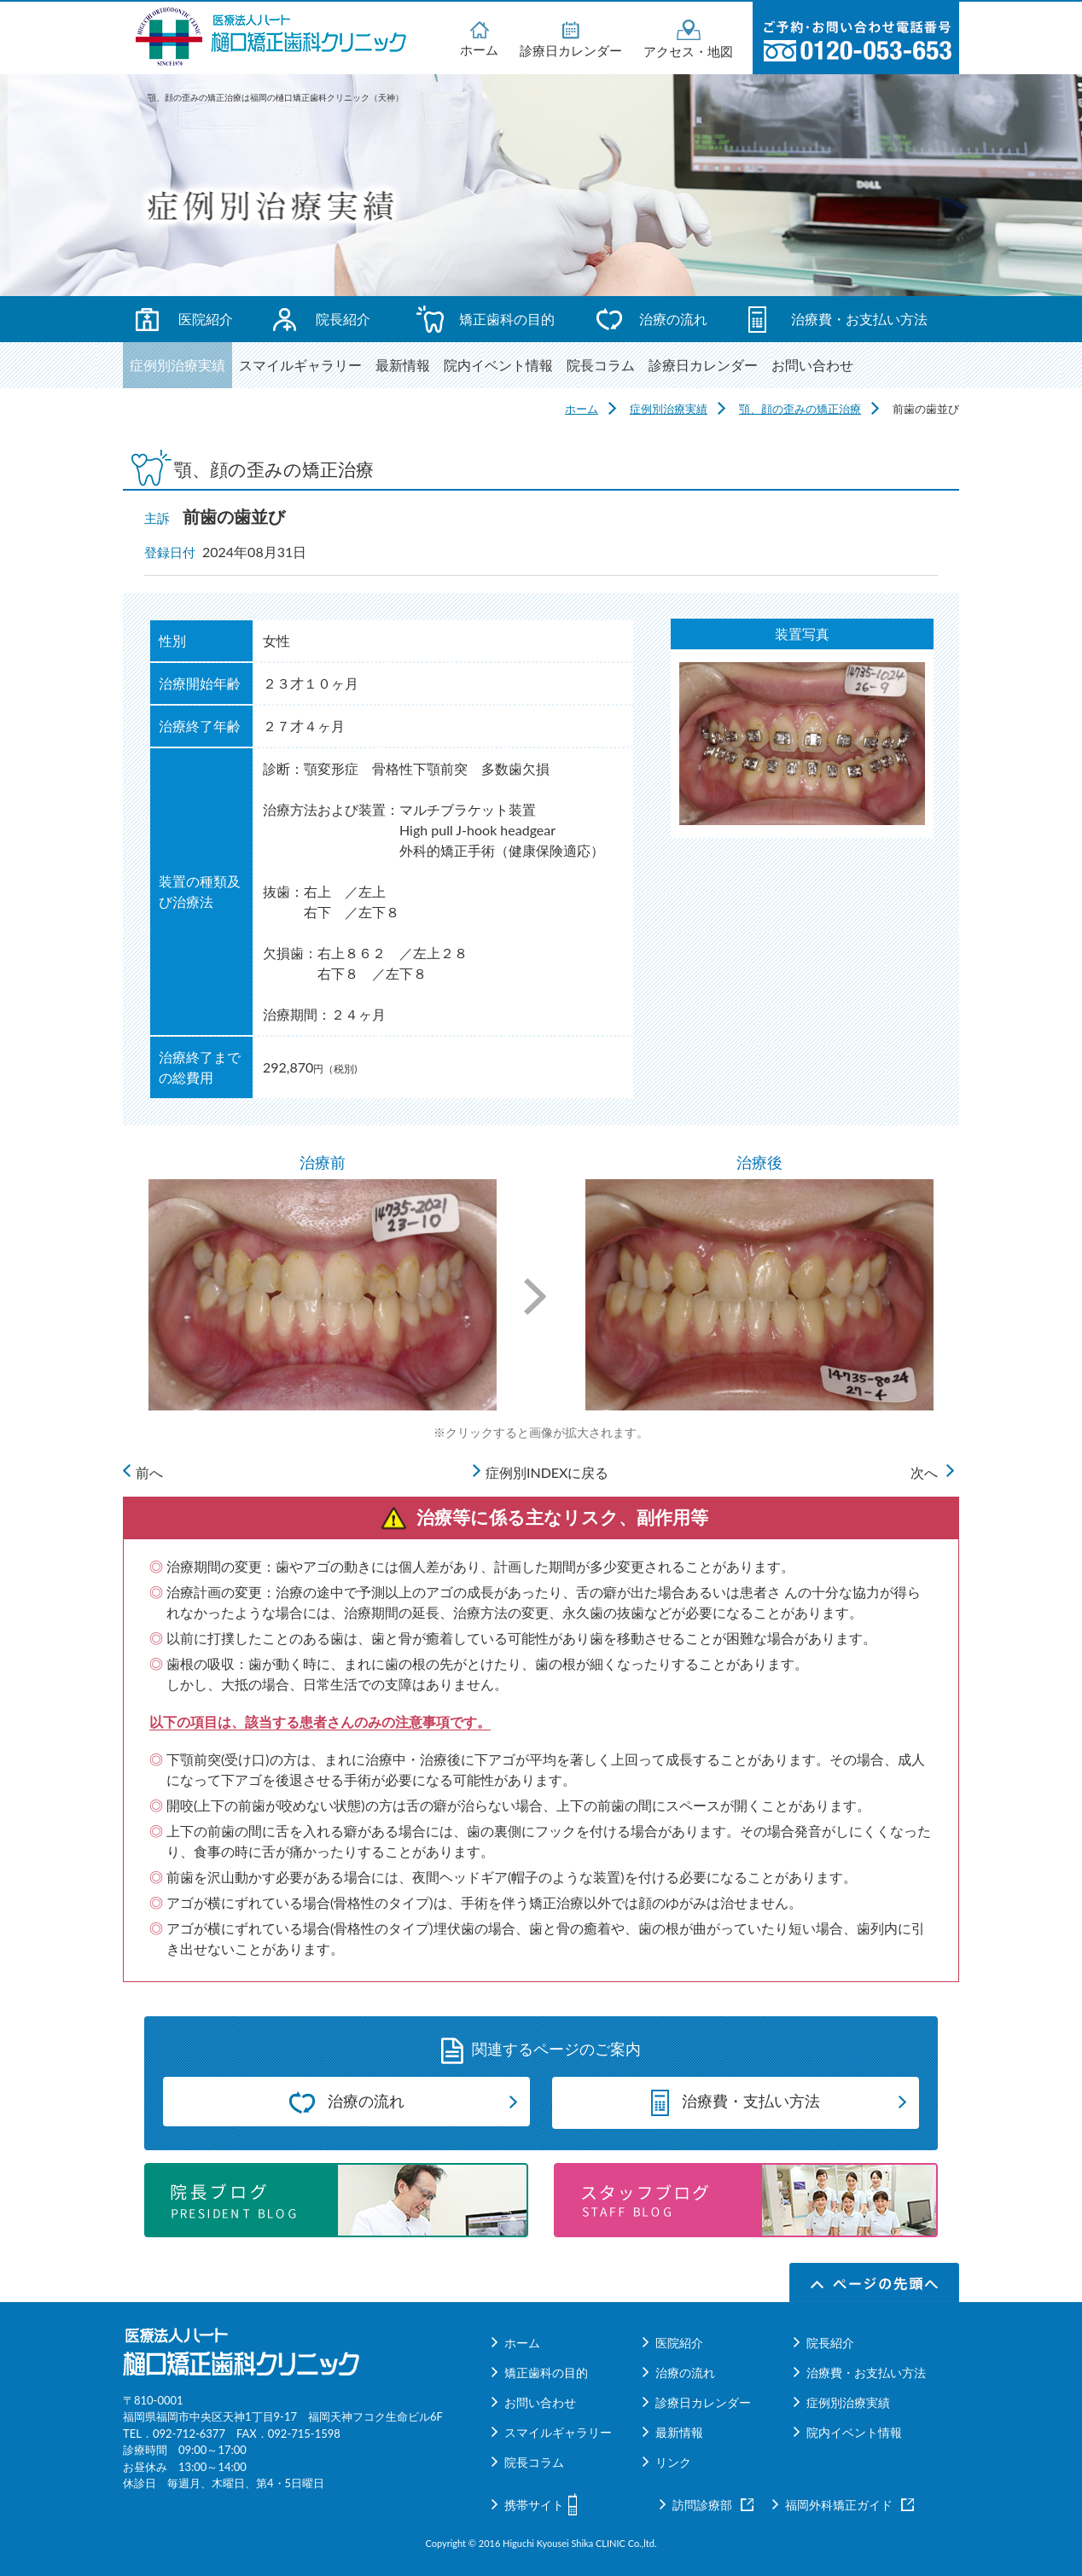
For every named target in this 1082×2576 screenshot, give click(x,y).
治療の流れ (673, 319)
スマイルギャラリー (300, 365)
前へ (149, 1472)
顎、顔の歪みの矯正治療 (800, 409)
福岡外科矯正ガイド (839, 2504)
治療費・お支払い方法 (859, 319)
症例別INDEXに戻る (547, 1472)
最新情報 (402, 365)
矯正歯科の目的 (507, 319)
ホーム (479, 38)
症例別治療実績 (177, 365)
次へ (924, 1472)
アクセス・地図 (688, 39)
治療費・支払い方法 (735, 2100)
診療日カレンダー (571, 38)
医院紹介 (205, 319)
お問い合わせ (812, 365)
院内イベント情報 (498, 365)
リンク (673, 2462)
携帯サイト (534, 2504)
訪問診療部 (702, 2504)
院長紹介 (343, 319)
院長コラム (601, 365)
